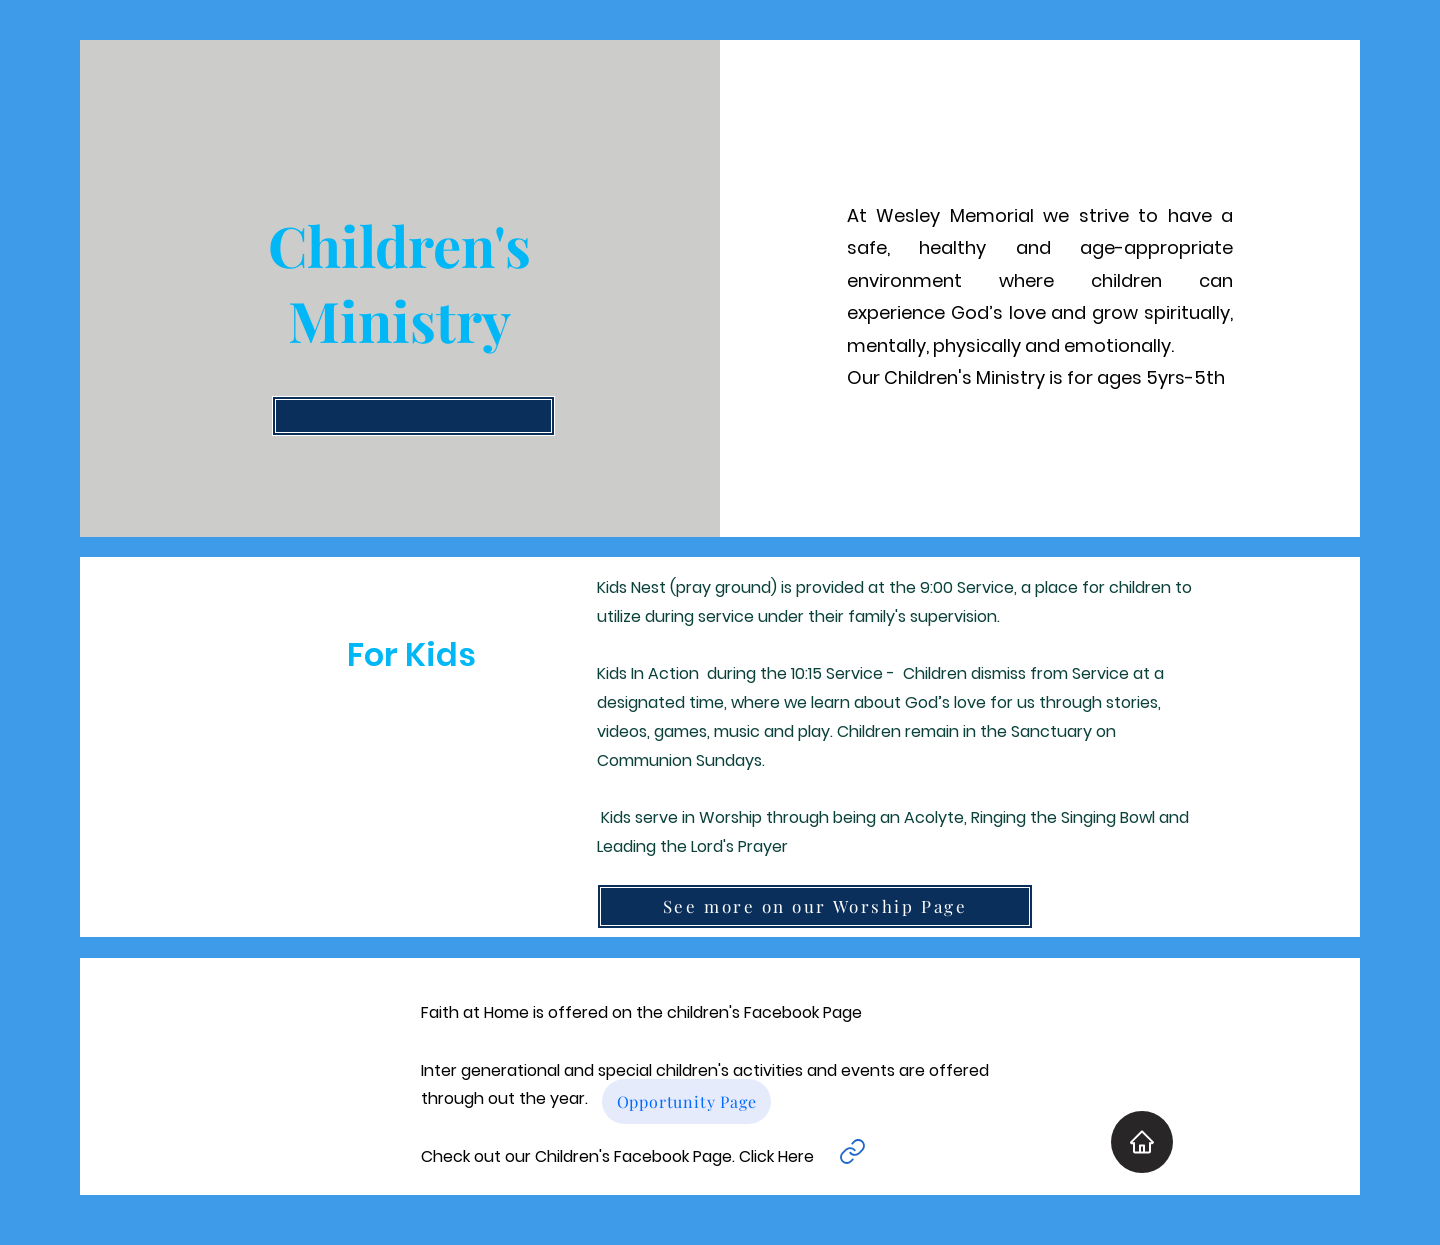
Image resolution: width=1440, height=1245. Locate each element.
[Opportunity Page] (686, 1101)
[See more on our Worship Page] (815, 906)
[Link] (852, 1152)
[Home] (1142, 1142)
